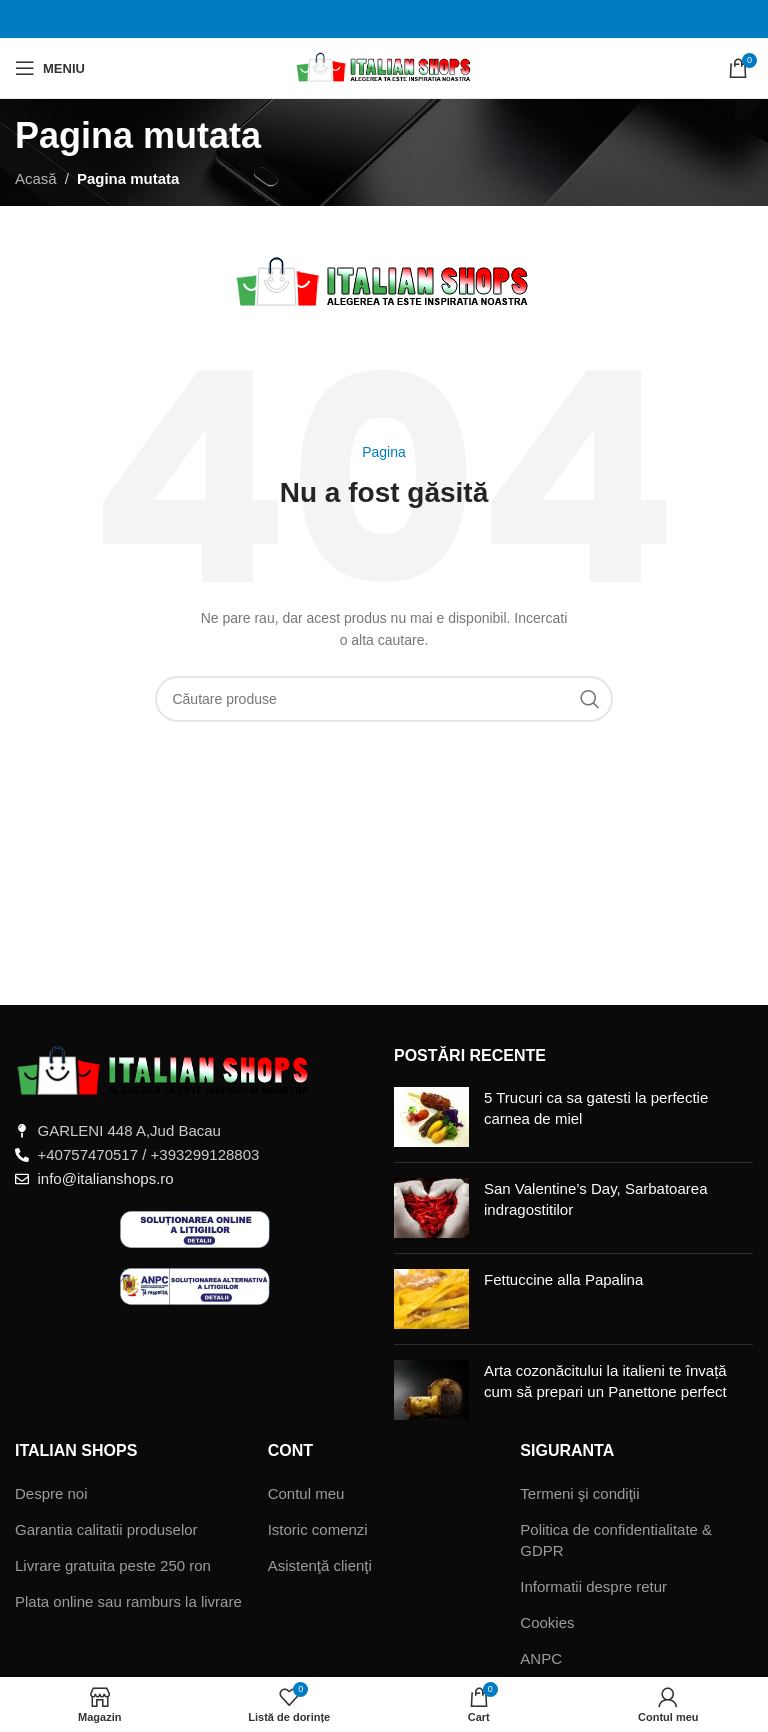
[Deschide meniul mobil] (50, 68)
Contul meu (306, 1493)
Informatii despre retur (593, 1586)
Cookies (547, 1622)
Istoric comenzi (318, 1529)
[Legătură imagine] (165, 1070)
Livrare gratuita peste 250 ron (113, 1565)
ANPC (541, 1658)
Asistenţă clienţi (320, 1565)
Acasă (36, 178)
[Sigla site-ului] (384, 66)
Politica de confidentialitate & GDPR (616, 1540)
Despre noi (51, 1493)
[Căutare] (383, 699)
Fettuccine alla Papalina (563, 1279)
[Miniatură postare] (431, 1117)
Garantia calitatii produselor (106, 1529)
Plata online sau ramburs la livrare (128, 1601)
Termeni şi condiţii (579, 1493)
